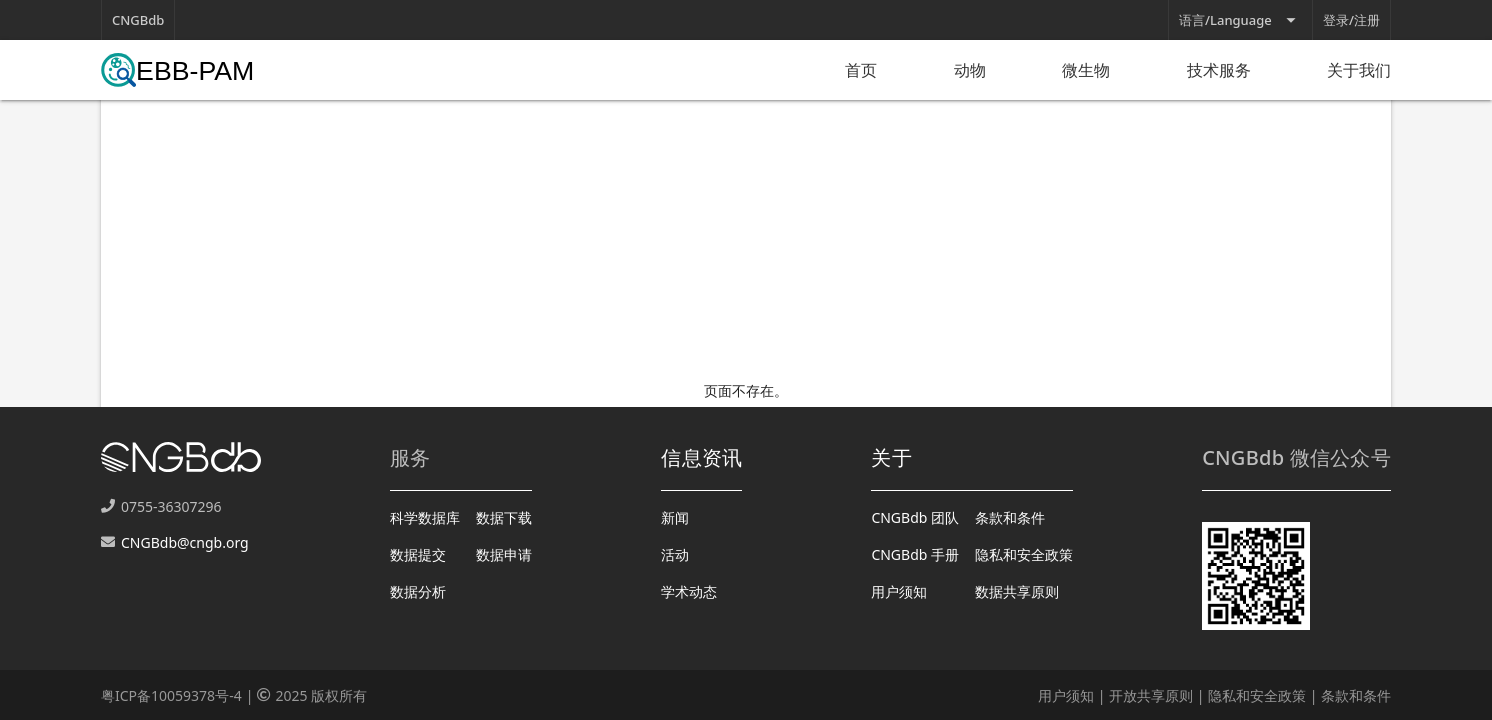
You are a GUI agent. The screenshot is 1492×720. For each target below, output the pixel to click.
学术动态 (689, 591)
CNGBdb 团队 (915, 517)
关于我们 (1359, 70)
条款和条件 (1010, 517)
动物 (970, 70)
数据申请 (504, 554)
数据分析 (418, 591)
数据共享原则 (1017, 591)
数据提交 (418, 554)
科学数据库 (425, 517)
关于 (891, 457)
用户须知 (899, 591)
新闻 (675, 517)
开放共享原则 (1151, 695)
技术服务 (1219, 70)
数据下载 (504, 517)
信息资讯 (701, 457)
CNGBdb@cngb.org (185, 542)
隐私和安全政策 (1024, 554)
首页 (861, 70)
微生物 (1086, 70)
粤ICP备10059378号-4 (171, 695)
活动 (675, 554)
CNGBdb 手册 (915, 554)
